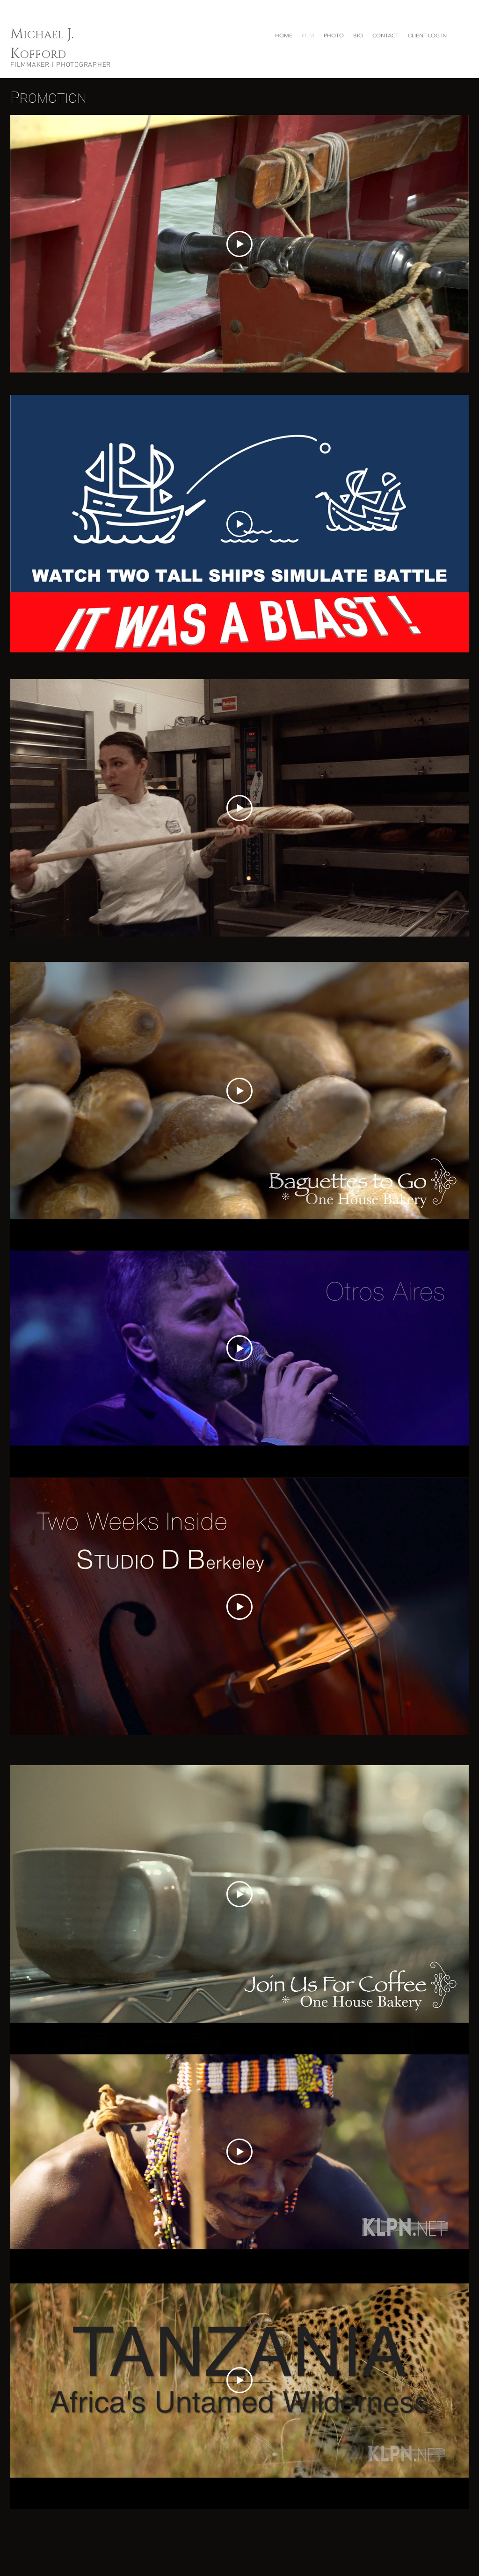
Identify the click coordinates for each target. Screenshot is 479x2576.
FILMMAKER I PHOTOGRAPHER (60, 65)
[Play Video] (239, 244)
